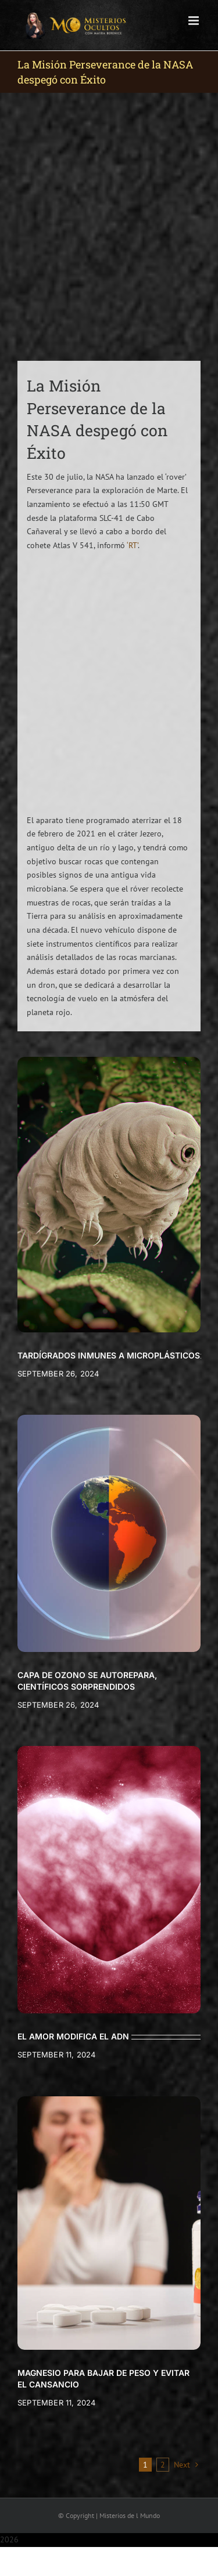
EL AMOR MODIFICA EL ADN (73, 2036)
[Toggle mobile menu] (194, 21)
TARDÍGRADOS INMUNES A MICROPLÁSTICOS (108, 1355)
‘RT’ (132, 545)
